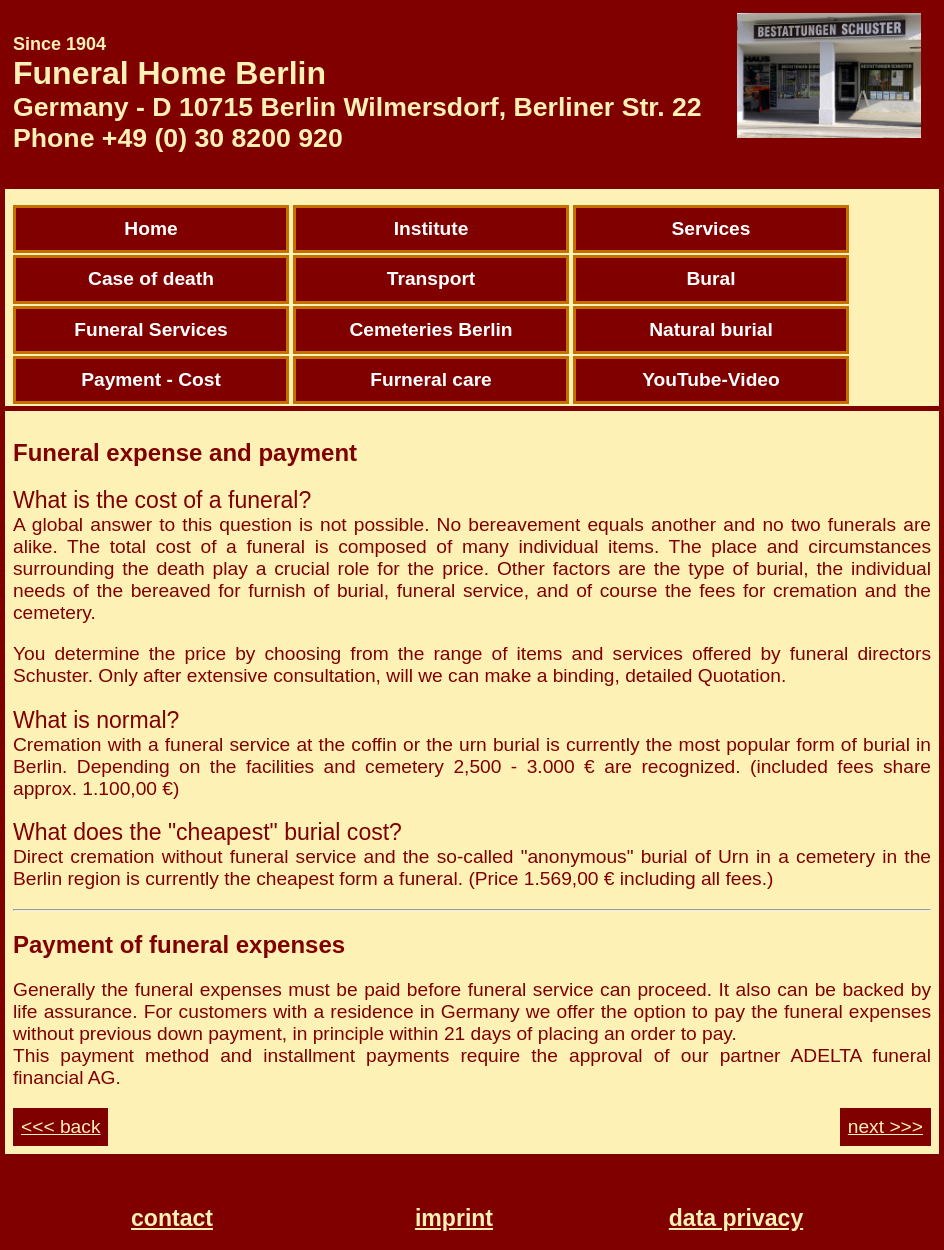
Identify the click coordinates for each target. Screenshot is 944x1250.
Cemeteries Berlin (430, 329)
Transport (431, 278)
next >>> (885, 1126)
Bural (710, 278)
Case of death (151, 278)
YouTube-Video (711, 379)
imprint (454, 1218)
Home (150, 228)
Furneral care (431, 379)
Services (711, 228)
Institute (431, 228)
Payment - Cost (151, 379)
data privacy (736, 1218)
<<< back (60, 1126)
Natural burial (711, 329)
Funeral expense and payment (185, 452)
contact (172, 1218)
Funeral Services (151, 329)
